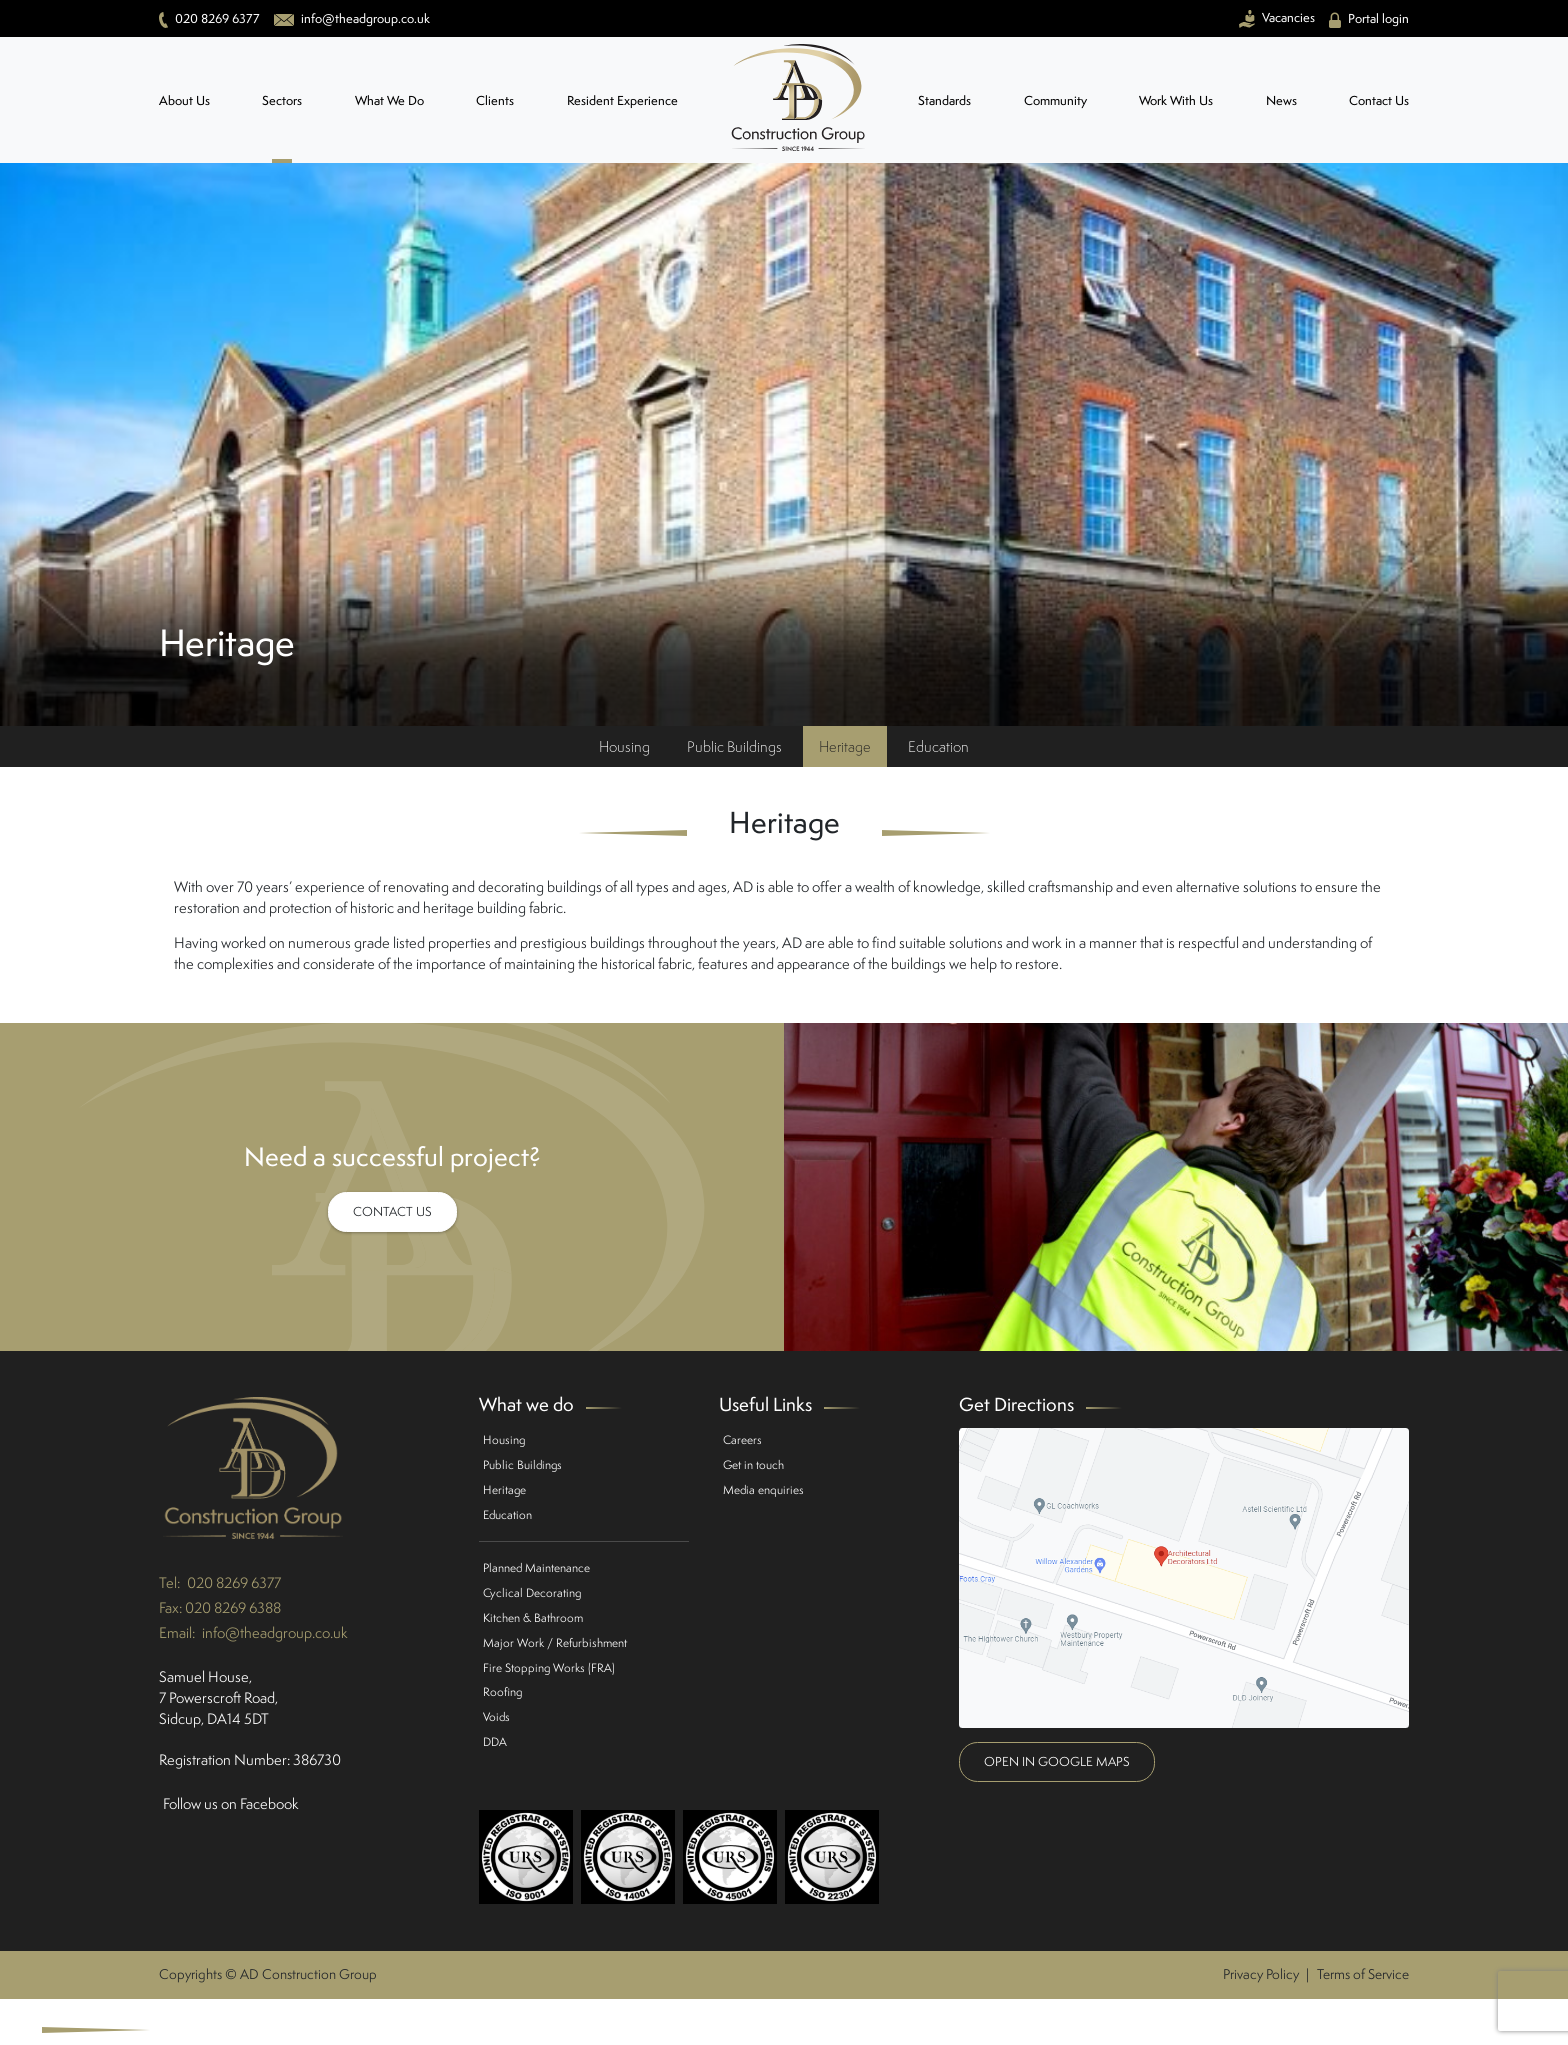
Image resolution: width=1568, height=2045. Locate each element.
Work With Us (1176, 100)
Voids (496, 1716)
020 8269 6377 (234, 1582)
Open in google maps (1057, 1761)
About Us (184, 100)
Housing (624, 746)
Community (1055, 100)
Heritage (845, 746)
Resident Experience (622, 100)
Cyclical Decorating (532, 1592)
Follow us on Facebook (231, 1803)
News (1281, 100)
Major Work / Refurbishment (555, 1642)
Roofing (502, 1691)
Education (938, 746)
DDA (495, 1741)
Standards (944, 100)
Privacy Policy (1261, 1974)
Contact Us (1379, 100)
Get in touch (753, 1464)
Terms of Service (1363, 1974)
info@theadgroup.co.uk (275, 1632)
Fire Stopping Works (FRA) (549, 1667)
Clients (495, 100)
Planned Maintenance (536, 1567)
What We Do (389, 100)
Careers (742, 1439)
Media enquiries (763, 1489)
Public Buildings (734, 746)
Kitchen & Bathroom (533, 1617)
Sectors (282, 100)
